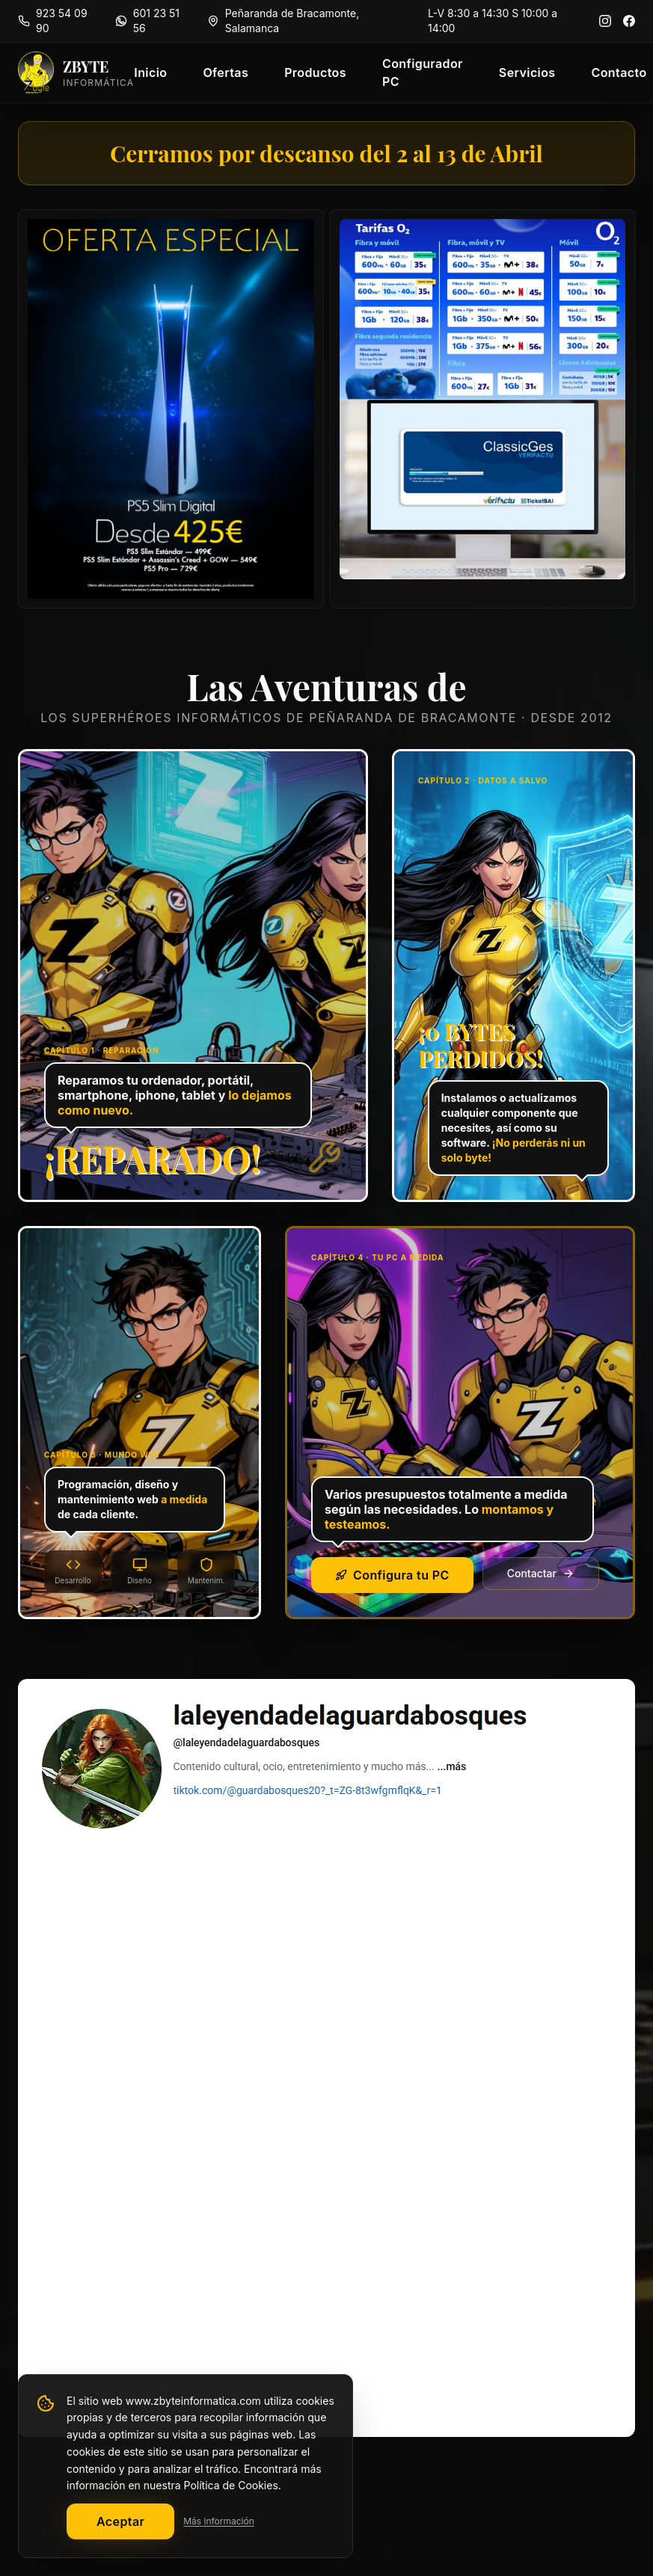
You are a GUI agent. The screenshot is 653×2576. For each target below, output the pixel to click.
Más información (218, 2521)
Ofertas (225, 72)
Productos (315, 72)
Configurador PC (422, 72)
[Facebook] (629, 21)
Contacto (619, 72)
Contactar (540, 1573)
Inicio (150, 72)
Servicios (527, 72)
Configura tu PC (392, 1575)
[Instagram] (605, 21)
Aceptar (120, 2521)
